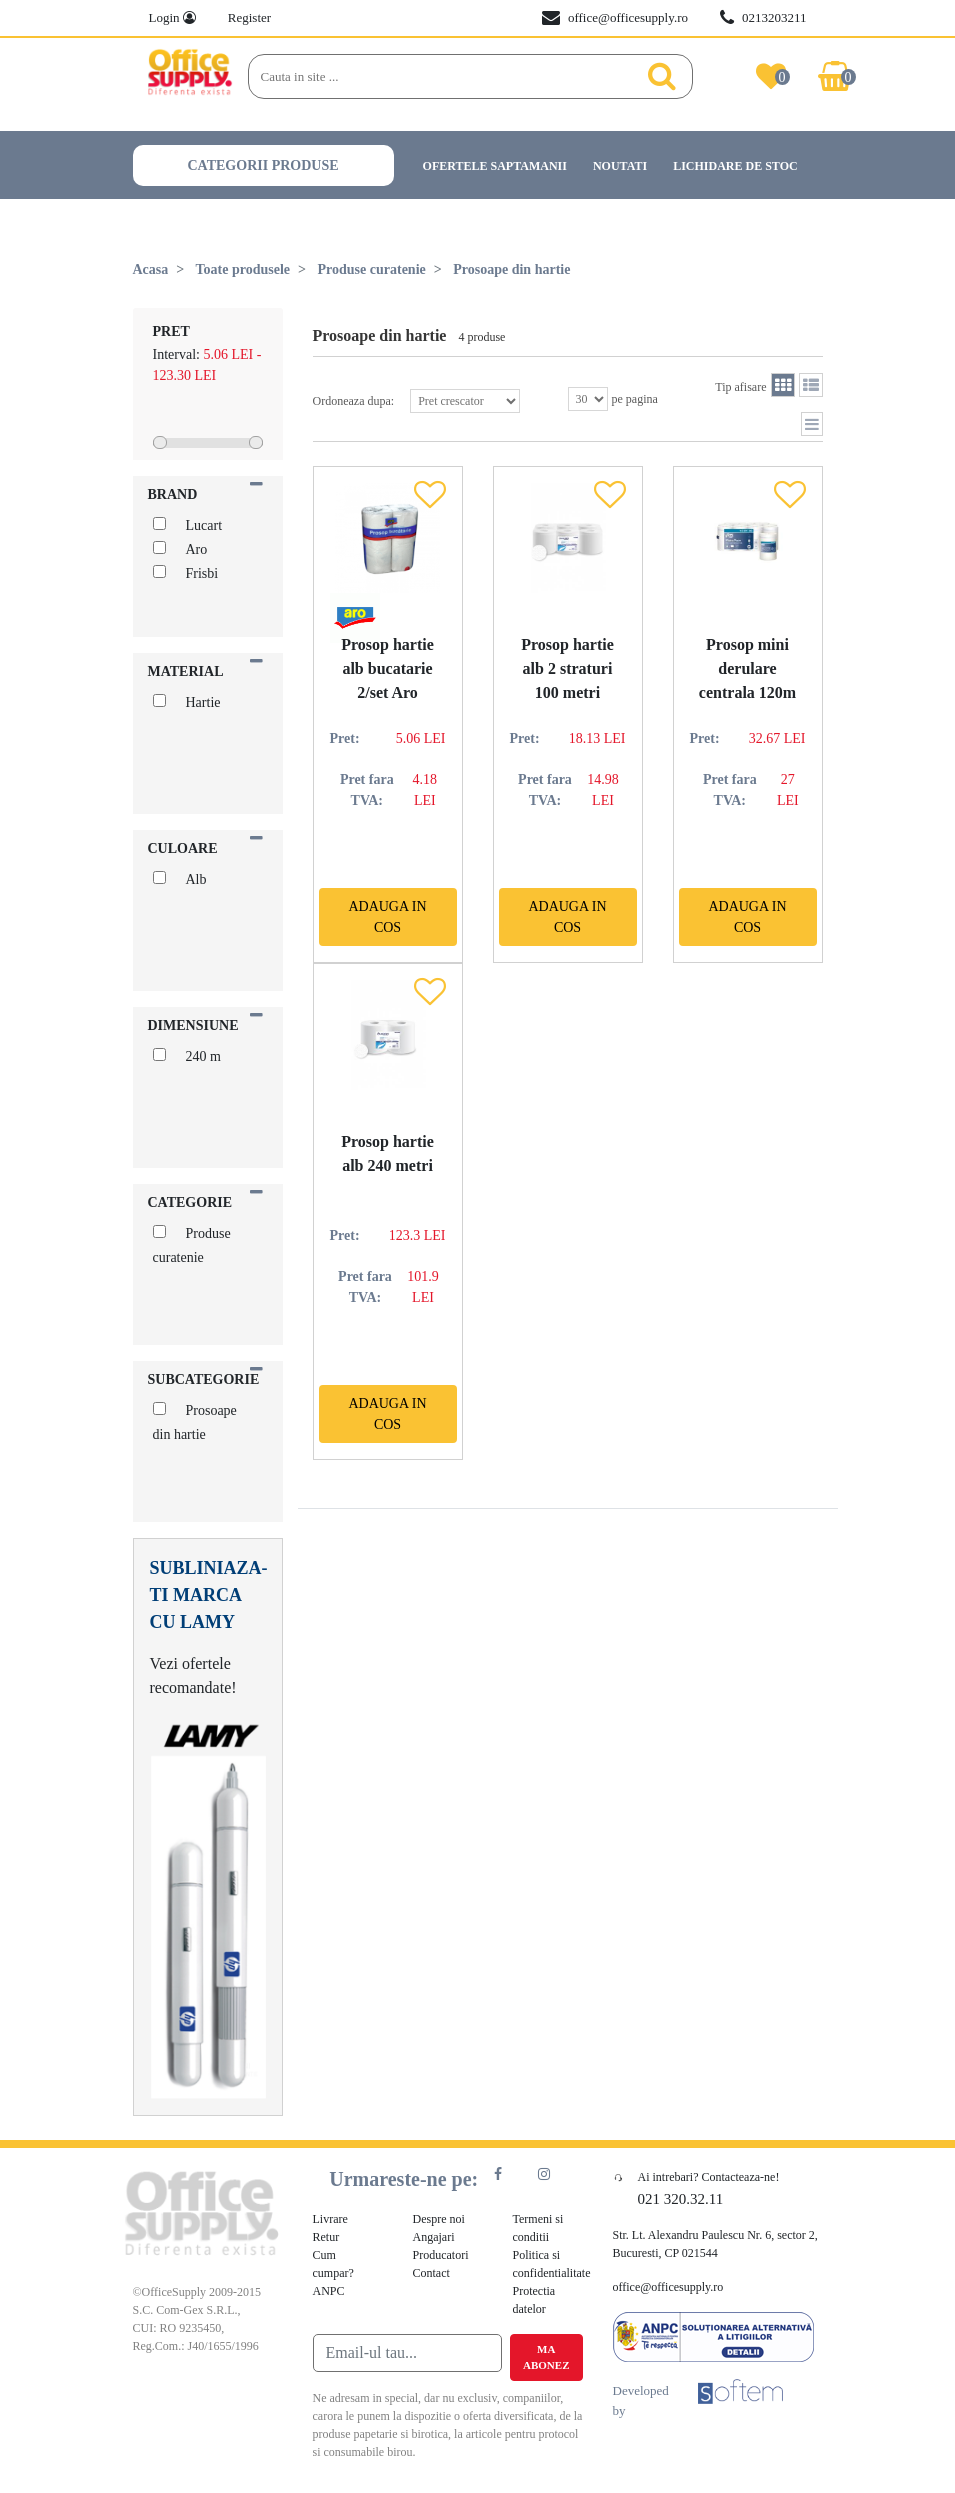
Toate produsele (243, 269)
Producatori (441, 2255)
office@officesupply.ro (615, 18)
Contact (431, 2273)
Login (172, 17)
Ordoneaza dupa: (417, 401)
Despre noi (439, 2219)
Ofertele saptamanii (495, 166)
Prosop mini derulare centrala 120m (747, 668)
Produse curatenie (372, 269)
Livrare (330, 2219)
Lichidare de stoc (735, 166)
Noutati (620, 166)
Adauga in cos (387, 917)
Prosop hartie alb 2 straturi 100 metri (567, 668)
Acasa (151, 269)
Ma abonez (546, 2357)
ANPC (329, 2291)
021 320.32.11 (681, 2199)
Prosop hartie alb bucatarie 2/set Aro (387, 668)
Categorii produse (263, 165)
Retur (326, 2237)
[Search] (449, 77)
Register (249, 17)
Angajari (434, 2237)
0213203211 (763, 18)
